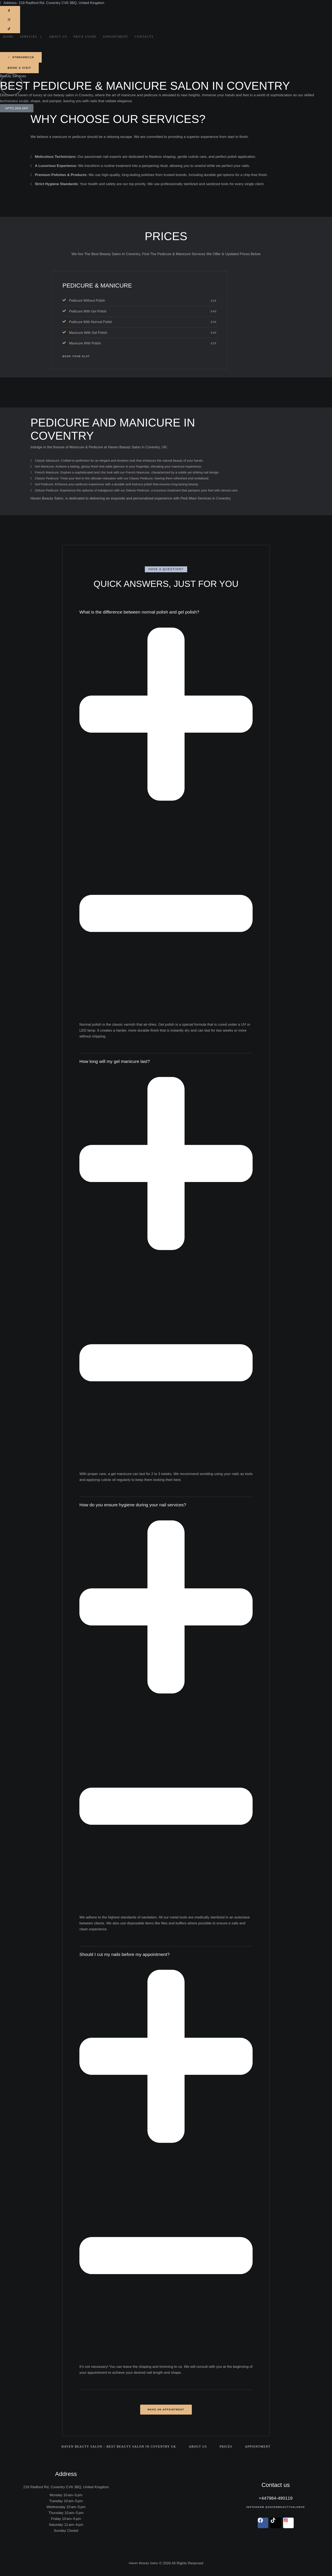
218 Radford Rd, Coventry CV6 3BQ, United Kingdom (66, 2488)
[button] (10, 10)
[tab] (166, 812)
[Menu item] (8, 36)
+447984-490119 (275, 2498)
